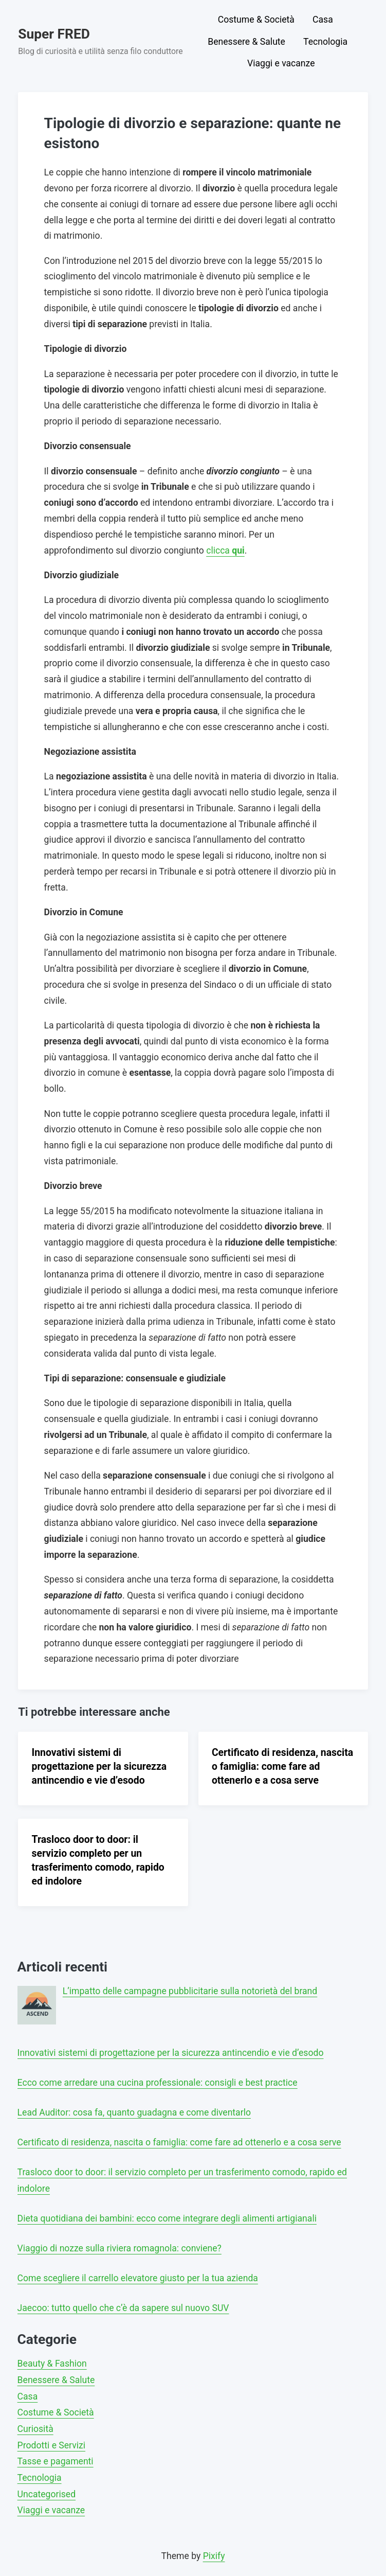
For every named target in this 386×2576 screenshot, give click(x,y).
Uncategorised (46, 2494)
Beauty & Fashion (52, 2363)
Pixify (214, 2556)
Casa (323, 19)
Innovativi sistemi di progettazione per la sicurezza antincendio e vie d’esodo (99, 1766)
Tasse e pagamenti (55, 2461)
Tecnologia (325, 42)
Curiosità (35, 2429)
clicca (225, 550)
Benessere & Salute (246, 42)
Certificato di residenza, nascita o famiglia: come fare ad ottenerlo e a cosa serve (282, 1766)
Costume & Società (256, 19)
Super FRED (54, 34)
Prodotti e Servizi (51, 2445)
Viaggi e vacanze (281, 63)
